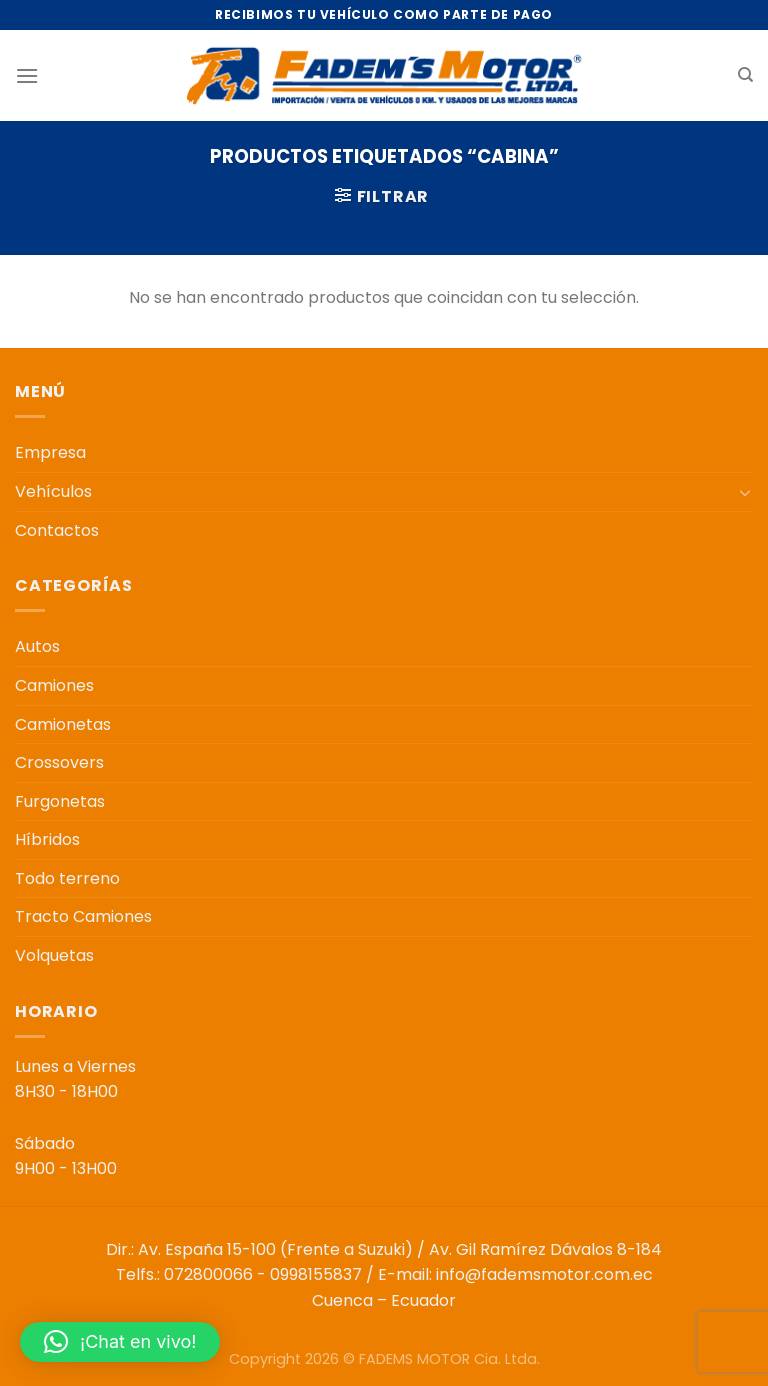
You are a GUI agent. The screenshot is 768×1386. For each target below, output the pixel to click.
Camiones (54, 685)
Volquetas (54, 955)
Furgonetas (60, 801)
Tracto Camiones (83, 916)
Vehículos (53, 491)
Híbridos (47, 839)
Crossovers (59, 762)
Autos (37, 646)
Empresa (50, 452)
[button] (120, 1342)
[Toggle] (745, 492)
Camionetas (63, 724)
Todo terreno (67, 878)
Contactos (57, 530)
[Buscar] (745, 75)
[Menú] (27, 75)
